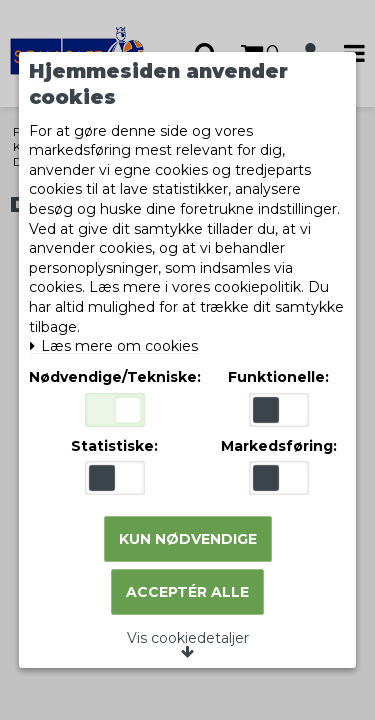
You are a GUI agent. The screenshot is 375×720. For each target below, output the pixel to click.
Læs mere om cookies (113, 346)
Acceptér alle (187, 592)
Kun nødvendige (188, 539)
